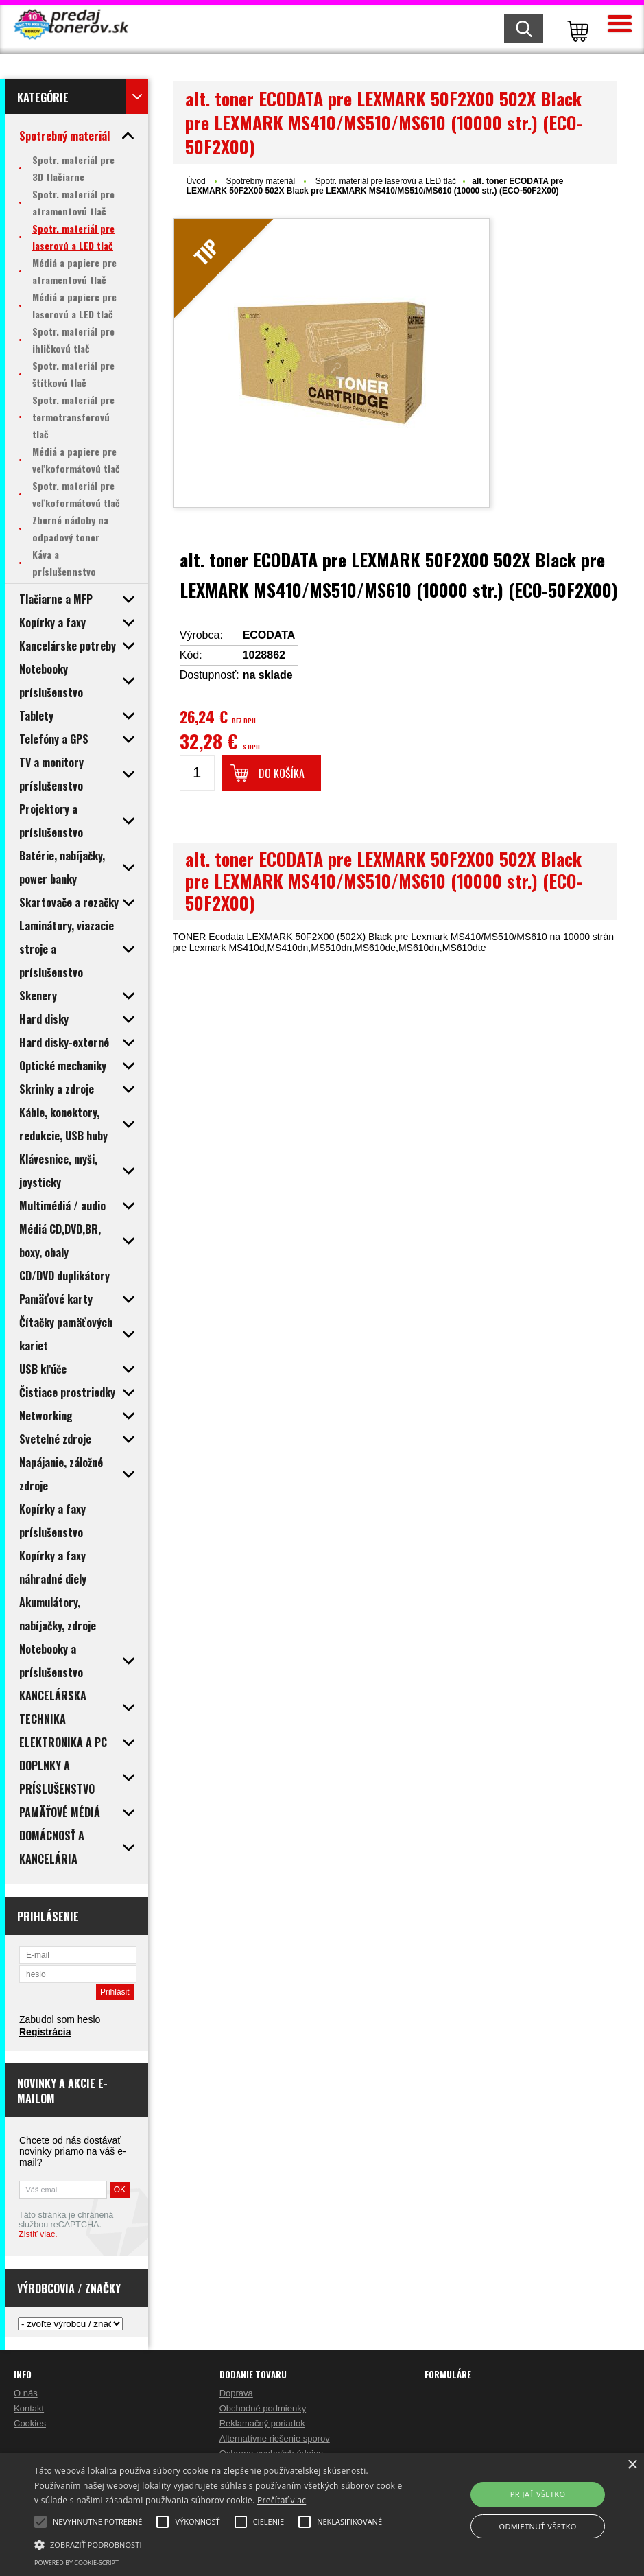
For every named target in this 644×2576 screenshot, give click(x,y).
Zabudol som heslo (59, 2019)
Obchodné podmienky (262, 2408)
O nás (26, 2393)
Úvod (196, 181)
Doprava (236, 2393)
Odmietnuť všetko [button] (537, 2526)
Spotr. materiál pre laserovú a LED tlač (385, 181)
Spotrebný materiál (261, 181)
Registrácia (45, 2031)
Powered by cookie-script (76, 2562)
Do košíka (282, 773)
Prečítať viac (281, 2500)
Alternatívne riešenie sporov (274, 2438)
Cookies (30, 2423)
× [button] (632, 2465)
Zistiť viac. (38, 2234)
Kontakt (29, 2408)
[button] (221, 2544)
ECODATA (269, 635)
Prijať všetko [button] (538, 2494)
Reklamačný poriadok (262, 2423)
